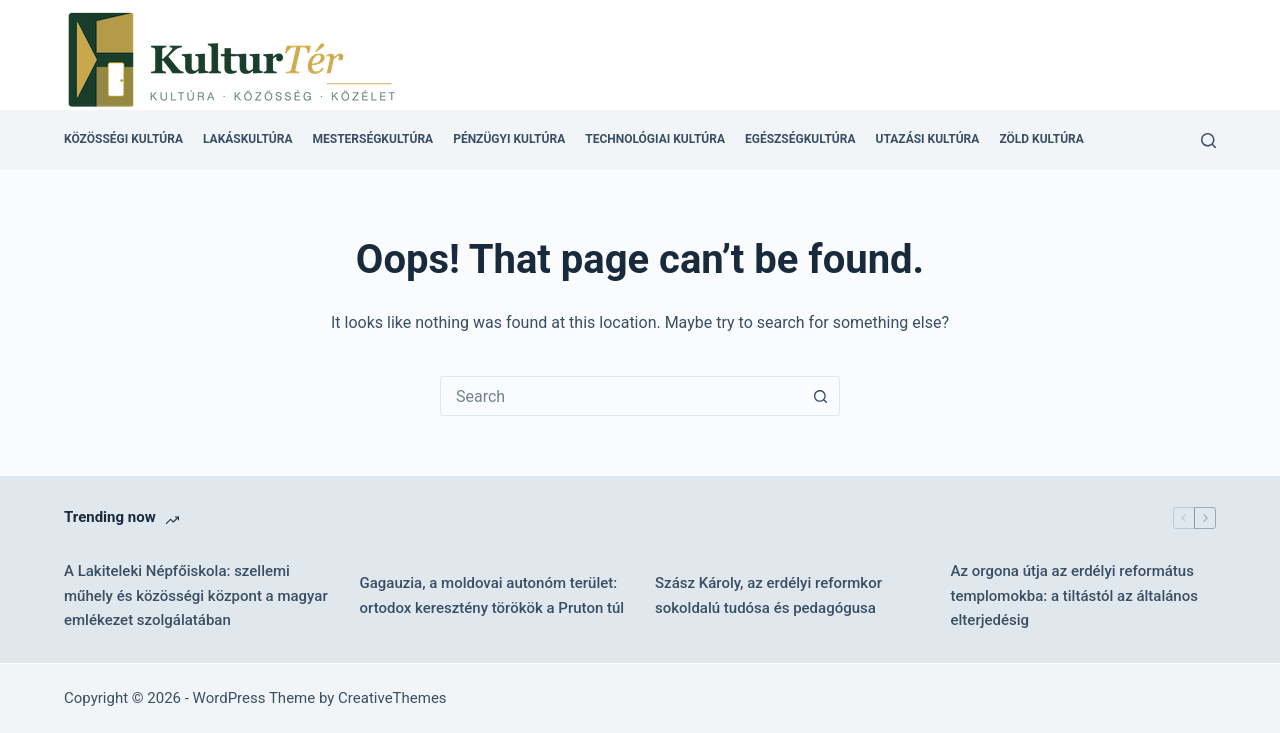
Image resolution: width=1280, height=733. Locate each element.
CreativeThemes (392, 698)
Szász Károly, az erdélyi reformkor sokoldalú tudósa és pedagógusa (768, 595)
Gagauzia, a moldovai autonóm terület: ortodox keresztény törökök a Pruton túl (492, 595)
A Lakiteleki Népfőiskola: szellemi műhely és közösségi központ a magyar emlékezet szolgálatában (196, 596)
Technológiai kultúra (655, 139)
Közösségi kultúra (123, 139)
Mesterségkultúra (373, 139)
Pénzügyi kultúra (509, 139)
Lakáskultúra (248, 139)
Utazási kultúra (927, 139)
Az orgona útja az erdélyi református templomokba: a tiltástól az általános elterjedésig (1074, 596)
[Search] (1208, 140)
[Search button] (820, 396)
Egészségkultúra (800, 139)
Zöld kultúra (1041, 139)
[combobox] (621, 396)
